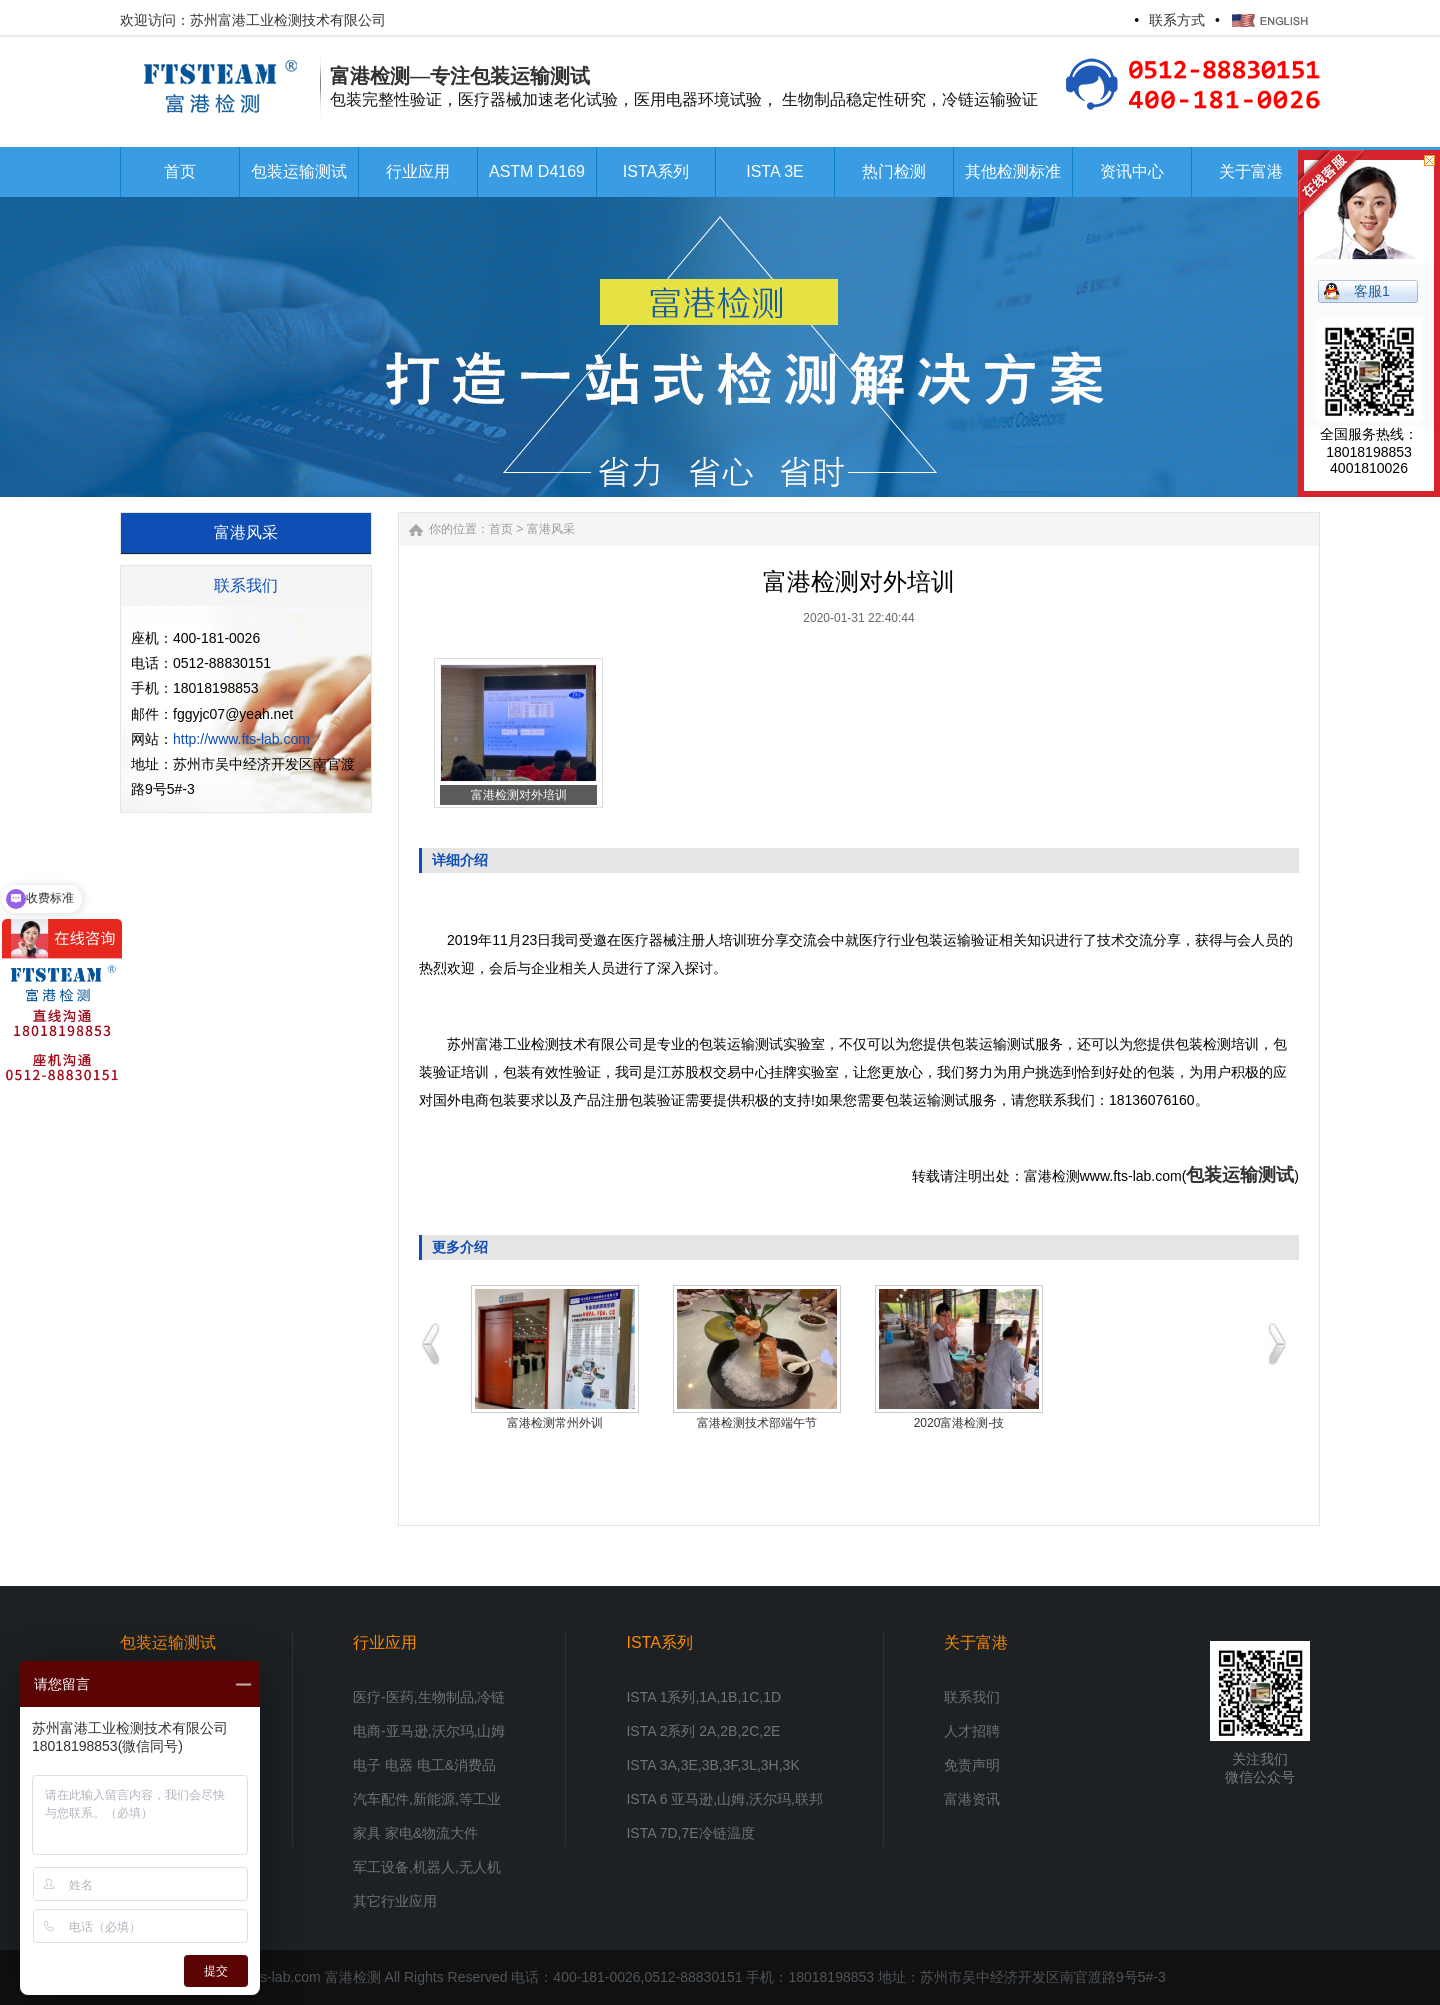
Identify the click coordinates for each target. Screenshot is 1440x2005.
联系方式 (1177, 20)
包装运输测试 (1240, 1175)
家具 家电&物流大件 (415, 1833)
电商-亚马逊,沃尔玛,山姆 (429, 1731)
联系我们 (972, 1697)
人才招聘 (972, 1731)
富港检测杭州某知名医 (959, 1423)
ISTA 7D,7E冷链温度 (690, 1833)
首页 (501, 529)
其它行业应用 (395, 1901)
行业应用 (385, 1642)
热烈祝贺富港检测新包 (555, 1423)
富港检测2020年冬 (757, 1423)
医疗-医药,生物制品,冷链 (429, 1697)
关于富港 (976, 1642)
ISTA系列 (659, 1642)
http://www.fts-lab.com (241, 739)
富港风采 (551, 529)
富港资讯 (972, 1799)
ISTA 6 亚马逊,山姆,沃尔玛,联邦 (724, 1799)
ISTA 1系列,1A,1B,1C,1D (703, 1697)
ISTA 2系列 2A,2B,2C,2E (703, 1731)
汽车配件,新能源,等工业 (427, 1799)
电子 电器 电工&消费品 (424, 1765)
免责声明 (972, 1765)
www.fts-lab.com (270, 1977)
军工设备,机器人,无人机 (427, 1867)
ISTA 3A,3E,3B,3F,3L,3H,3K (712, 1765)
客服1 (1372, 291)
